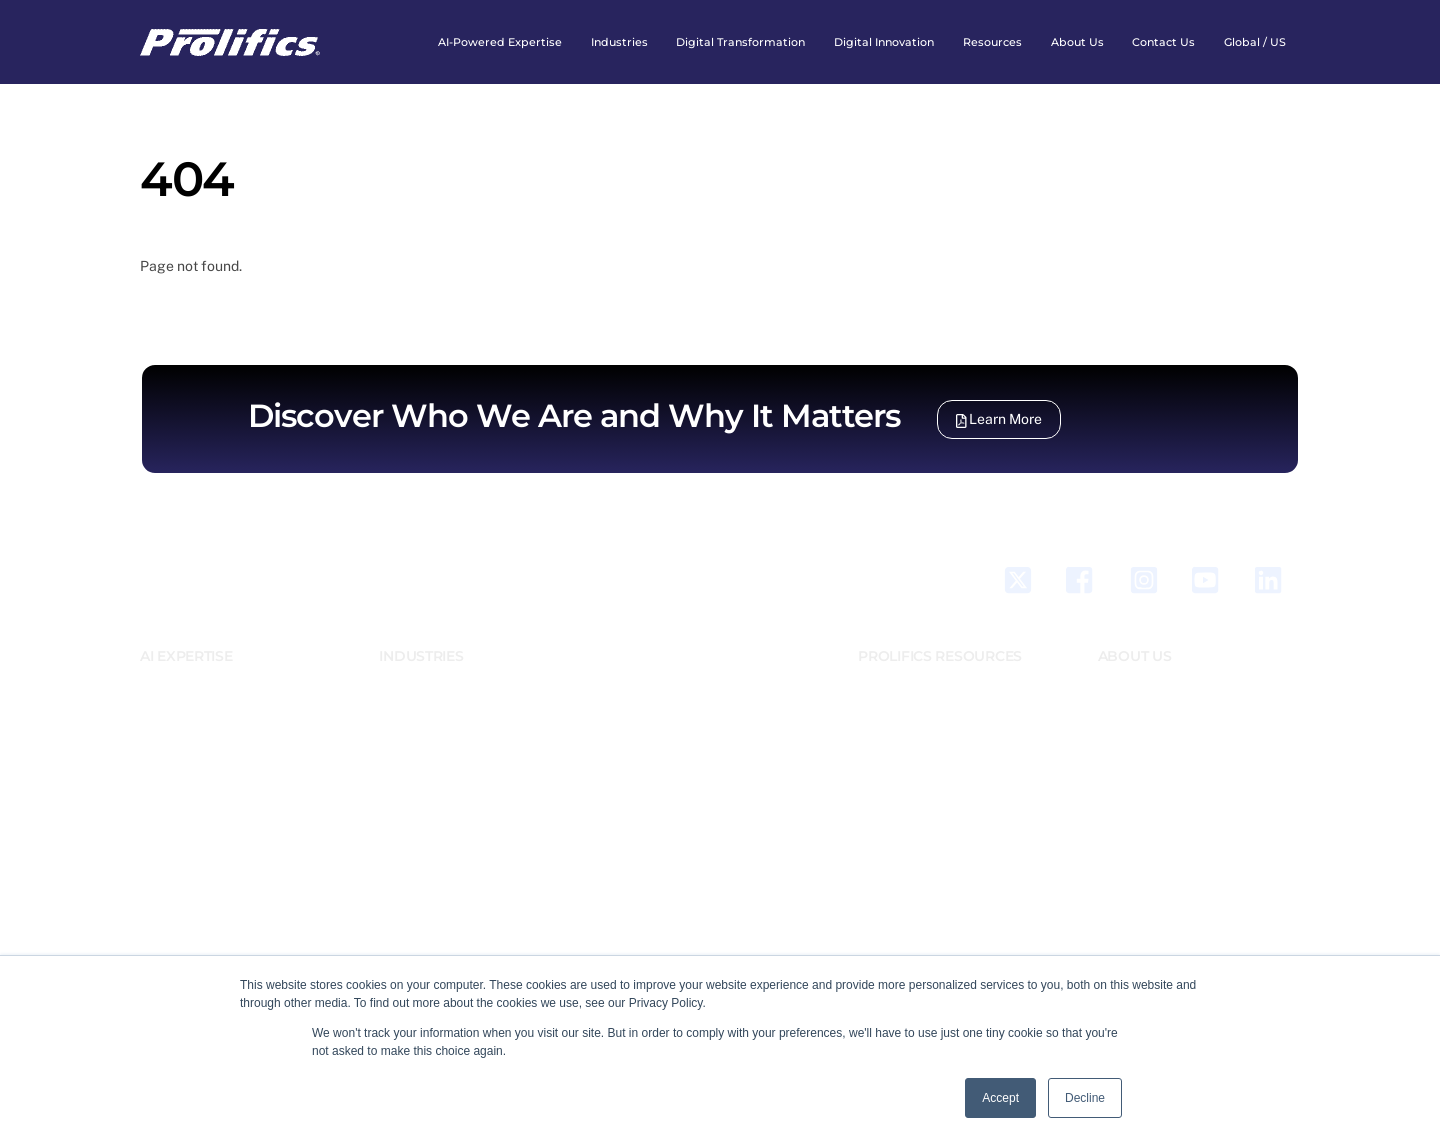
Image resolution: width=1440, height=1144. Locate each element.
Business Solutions (193, 817)
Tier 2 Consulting (667, 701)
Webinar (881, 771)
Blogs (874, 678)
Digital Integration (191, 863)
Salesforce (171, 724)
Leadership (1129, 701)
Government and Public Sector (466, 747)
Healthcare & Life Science (454, 771)
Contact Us (1163, 42)
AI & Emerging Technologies (219, 678)
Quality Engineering (195, 909)
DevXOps (165, 747)
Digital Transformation (740, 42)
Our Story (1125, 678)
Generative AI (179, 701)
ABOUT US (1135, 656)
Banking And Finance (439, 678)
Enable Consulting (670, 794)
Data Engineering (188, 840)
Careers (1120, 747)
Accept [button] (1000, 1098)
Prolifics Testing (665, 678)
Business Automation (200, 794)
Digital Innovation (884, 42)
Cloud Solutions (185, 886)
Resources (992, 42)
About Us (1077, 42)
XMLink (640, 747)
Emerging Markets (431, 701)
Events (877, 724)
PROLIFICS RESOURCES (940, 656)
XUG (631, 771)
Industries (619, 42)
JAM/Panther (656, 724)
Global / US (1255, 42)
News (873, 747)
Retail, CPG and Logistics (450, 794)
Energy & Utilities (428, 724)
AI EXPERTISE (186, 656)
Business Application (199, 771)
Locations (1126, 724)
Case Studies (895, 701)
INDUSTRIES (421, 656)
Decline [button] (1085, 1098)
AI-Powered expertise (500, 42)
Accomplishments (1149, 771)
